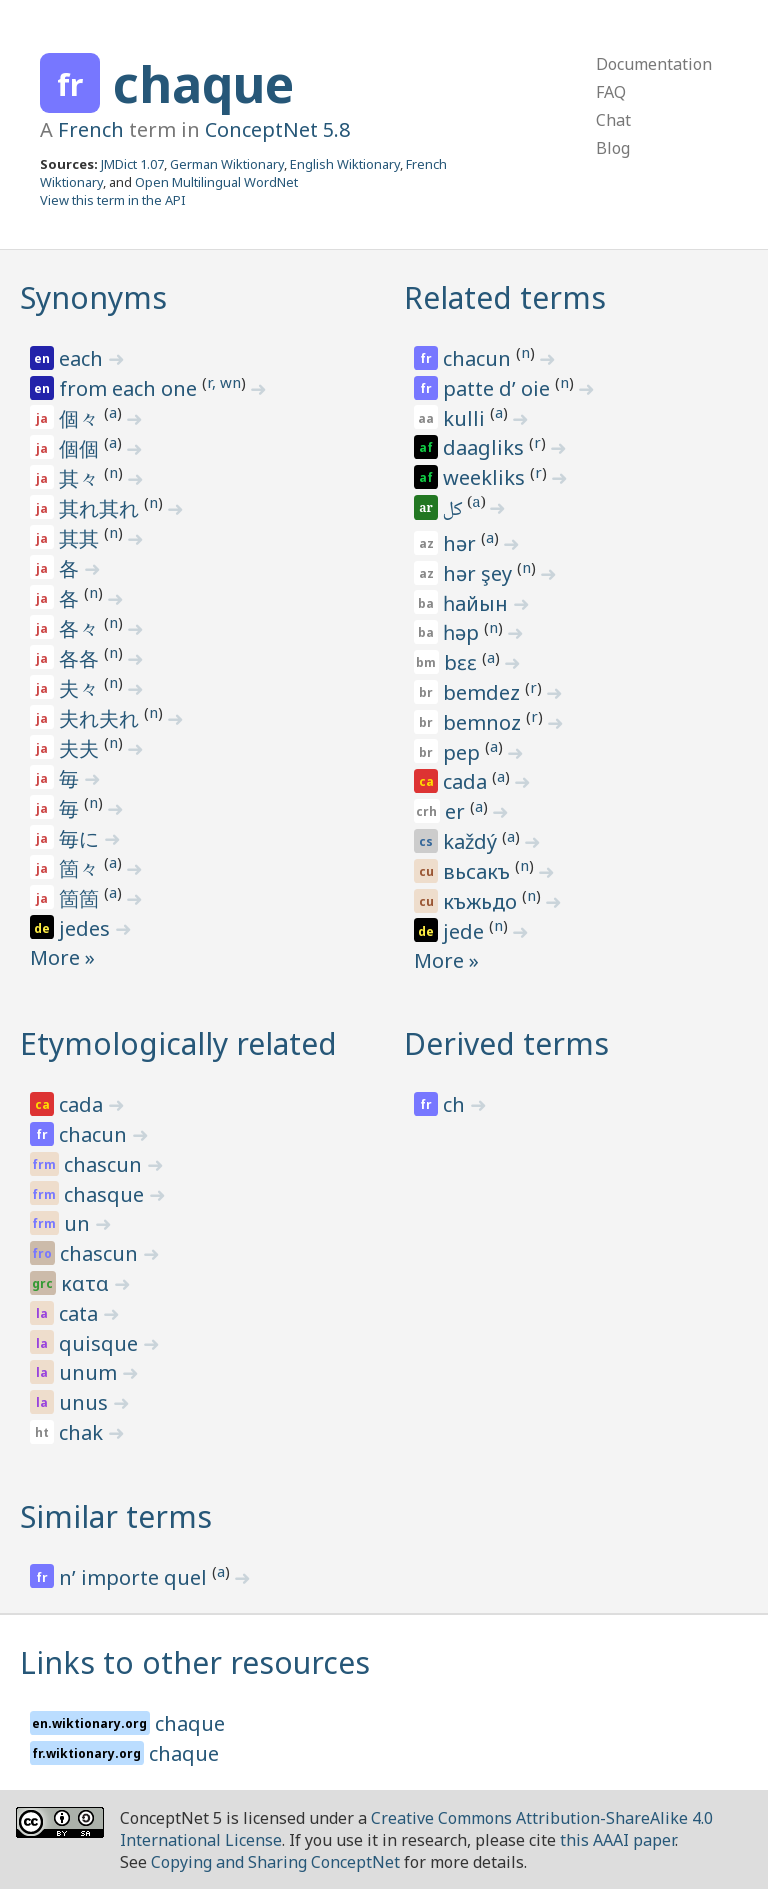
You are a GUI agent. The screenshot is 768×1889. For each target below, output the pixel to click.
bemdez (484, 692)
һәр (463, 632)
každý (472, 841)
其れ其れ (101, 508)
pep (464, 752)
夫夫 (81, 748)
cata (81, 1313)
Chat (613, 120)
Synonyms (93, 297)
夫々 (81, 688)
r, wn (224, 382)
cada (467, 781)
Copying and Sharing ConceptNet (275, 1862)
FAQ (611, 92)
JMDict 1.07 (132, 164)
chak (83, 1432)
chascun (105, 1164)
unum (90, 1372)
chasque (106, 1194)
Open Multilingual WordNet (216, 182)
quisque (101, 1343)
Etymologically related (178, 1043)
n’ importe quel (135, 1577)
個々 (81, 418)
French (91, 129)
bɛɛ (463, 662)
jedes (87, 928)
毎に (81, 838)
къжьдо (482, 901)
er (457, 811)
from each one (130, 388)
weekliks (486, 477)
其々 (81, 478)
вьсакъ (479, 871)
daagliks (486, 447)
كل (454, 511)
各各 (81, 658)
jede (466, 931)
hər (462, 543)
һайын (478, 603)
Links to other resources (195, 1662)
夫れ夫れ (101, 718)
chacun (479, 358)
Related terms (505, 297)
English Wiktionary (345, 164)
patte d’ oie (499, 388)
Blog (613, 148)
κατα (87, 1283)
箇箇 (81, 898)
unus (86, 1402)
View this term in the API (113, 200)
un (79, 1223)
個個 (81, 448)
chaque (203, 84)
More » (62, 957)
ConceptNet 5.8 (277, 129)
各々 (81, 628)
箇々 (81, 868)
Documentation (654, 64)
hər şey (480, 573)
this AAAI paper (617, 1840)
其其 (81, 538)
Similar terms (116, 1516)
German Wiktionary (227, 164)
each (83, 358)
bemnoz (484, 722)
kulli (466, 418)
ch (456, 1104)
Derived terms (506, 1043)
